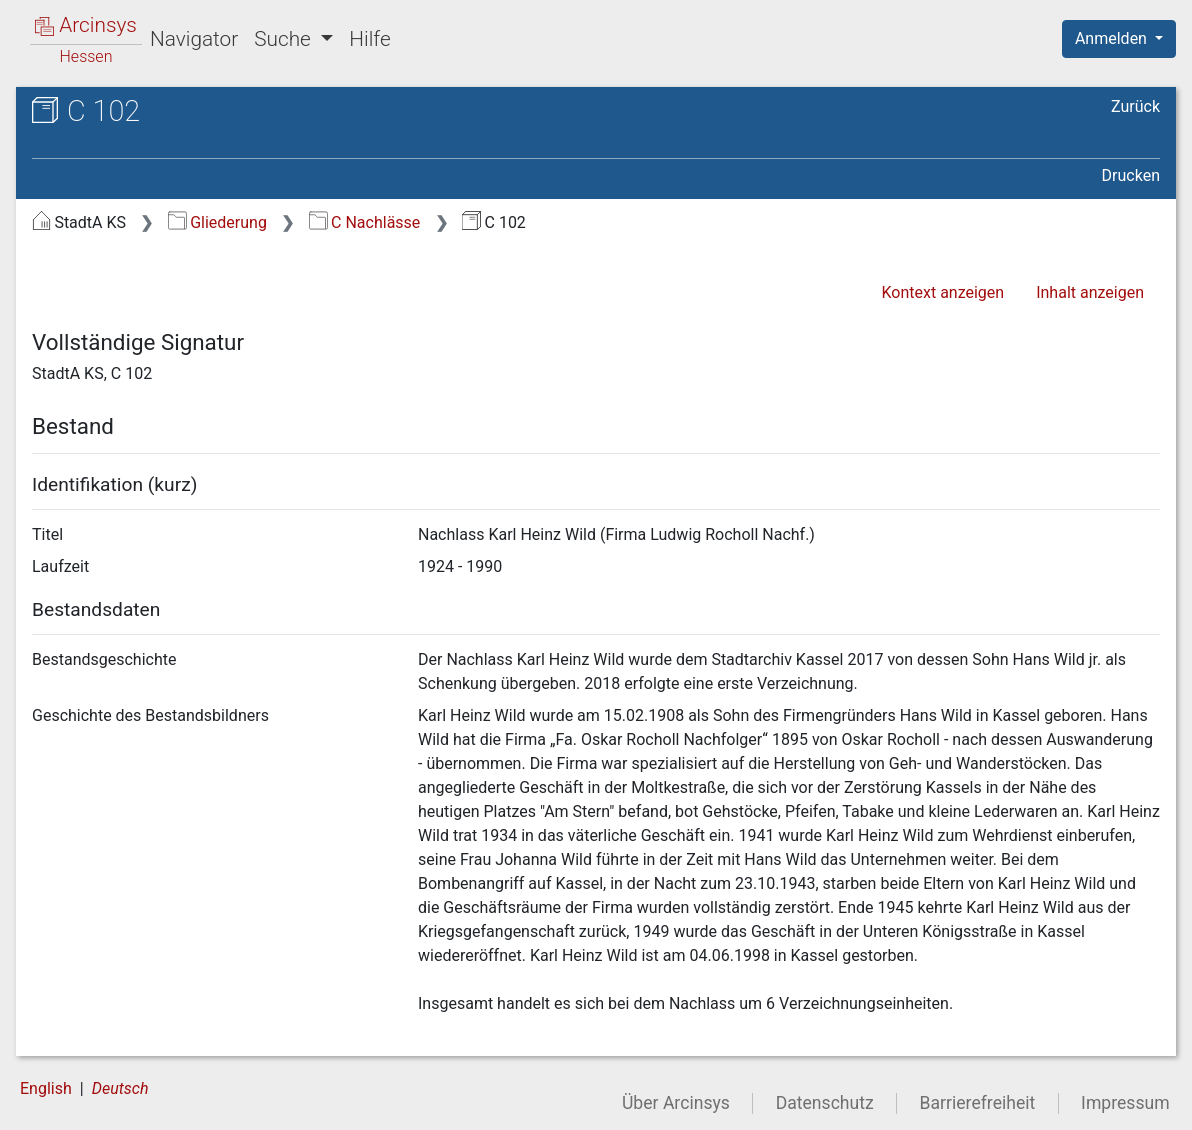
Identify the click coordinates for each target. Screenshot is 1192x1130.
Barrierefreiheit (978, 1103)
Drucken (1131, 175)
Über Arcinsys (676, 1103)
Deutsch (120, 1088)
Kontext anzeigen (942, 292)
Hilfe (369, 39)
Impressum (1125, 1103)
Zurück (1135, 106)
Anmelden (1113, 38)
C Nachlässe (365, 222)
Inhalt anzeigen (1090, 292)
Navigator (194, 39)
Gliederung (217, 222)
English (46, 1088)
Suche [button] (285, 39)
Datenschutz (825, 1103)
